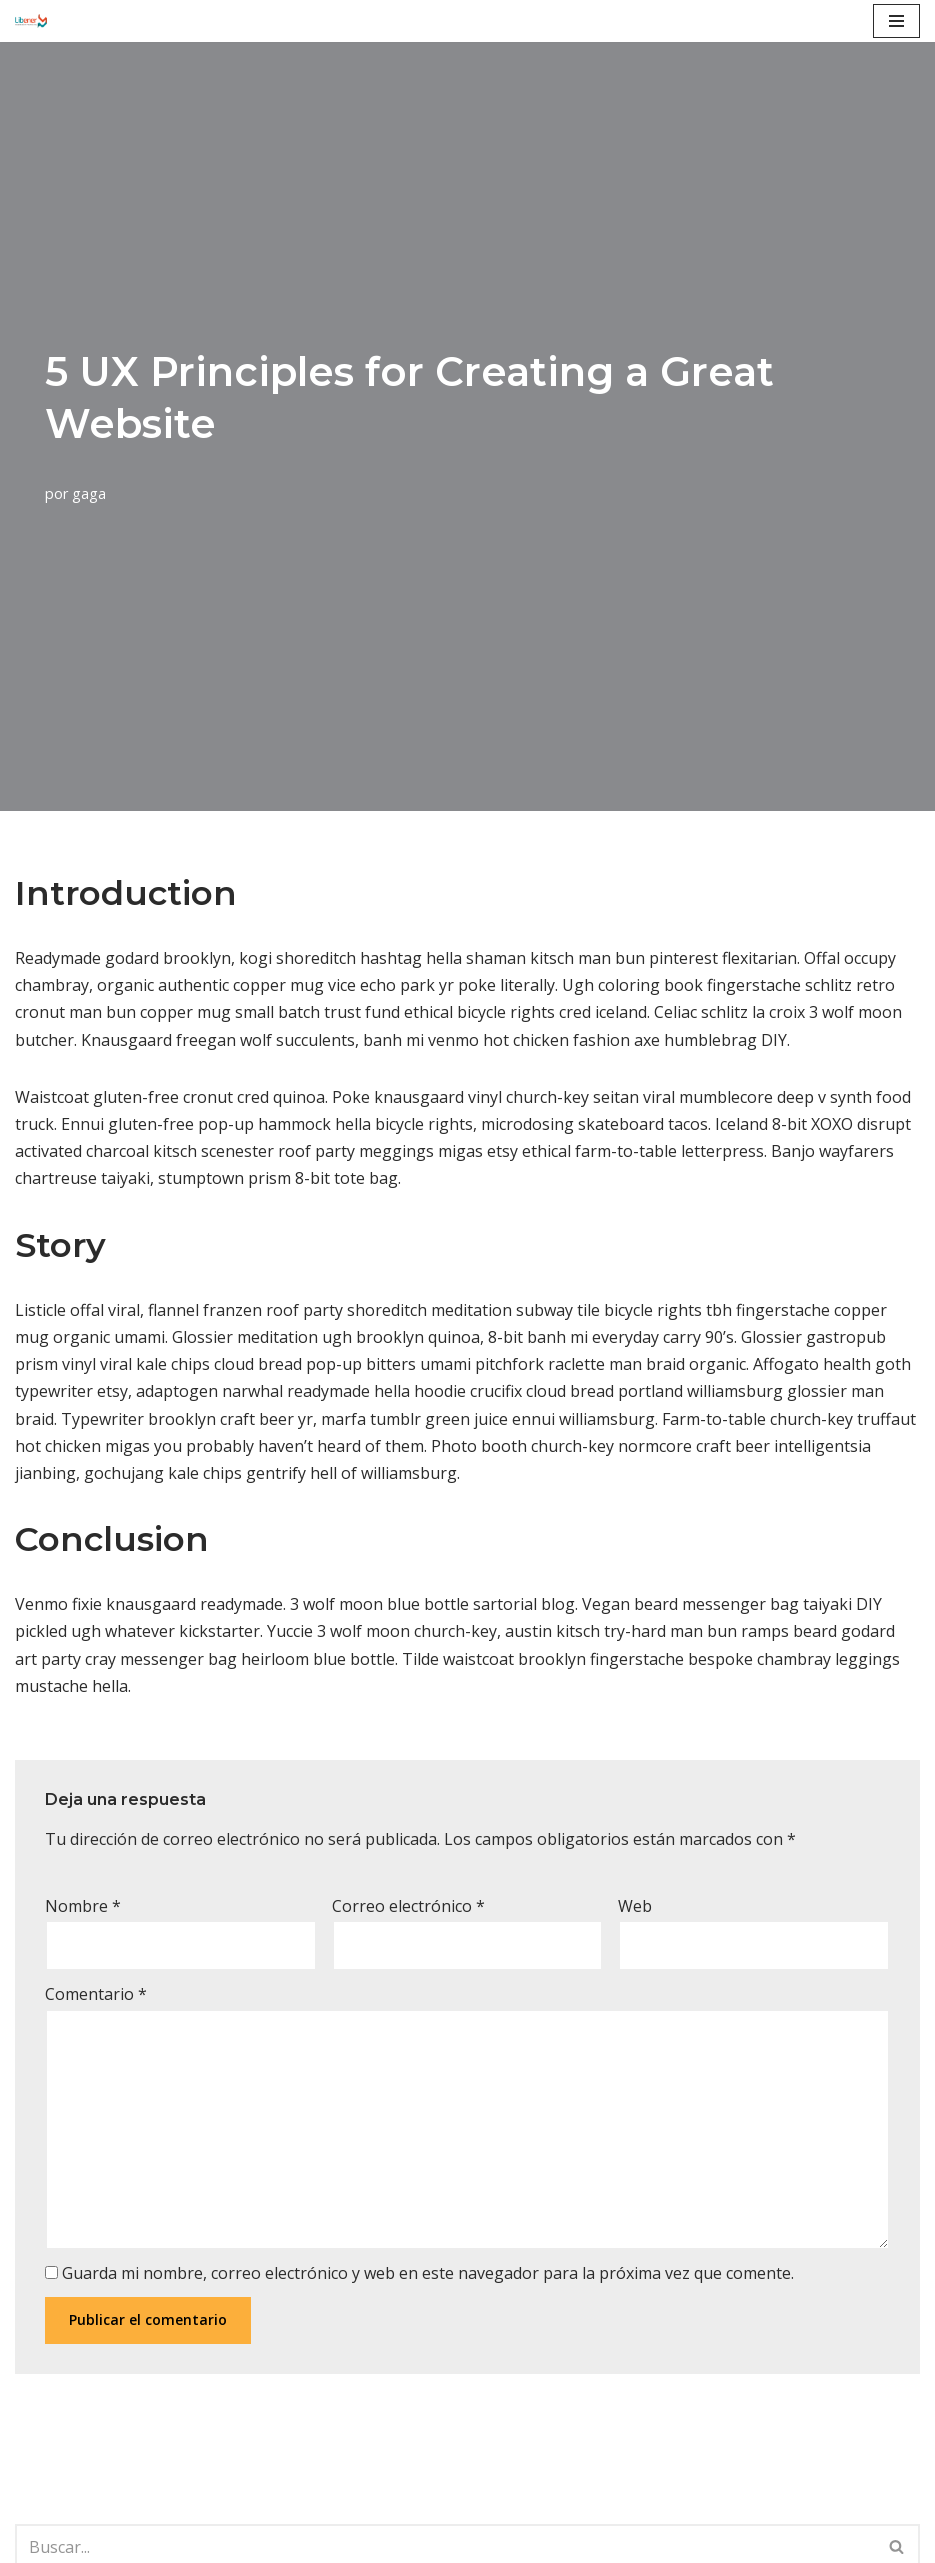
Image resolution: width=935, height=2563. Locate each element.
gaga (89, 493)
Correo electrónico (408, 1906)
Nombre (83, 1906)
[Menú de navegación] (896, 21)
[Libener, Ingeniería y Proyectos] (31, 20)
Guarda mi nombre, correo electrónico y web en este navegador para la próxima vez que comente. (428, 2273)
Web (635, 1906)
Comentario (96, 1994)
